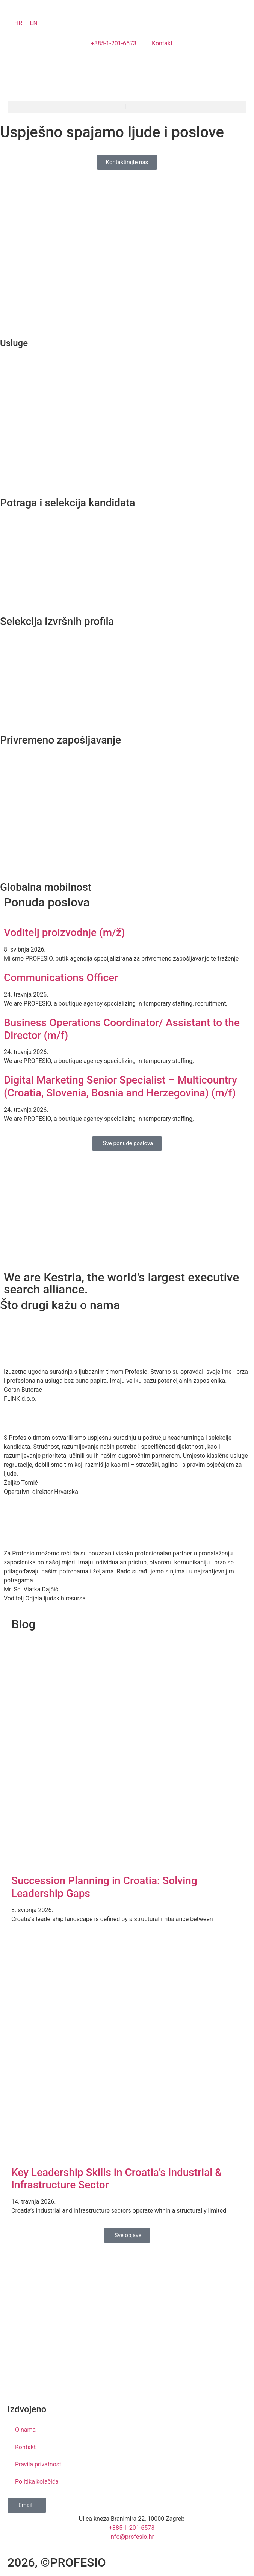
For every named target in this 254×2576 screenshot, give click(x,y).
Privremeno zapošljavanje (60, 740)
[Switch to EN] (33, 23)
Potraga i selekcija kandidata (67, 503)
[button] (127, 107)
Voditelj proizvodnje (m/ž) (64, 932)
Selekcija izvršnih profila (57, 621)
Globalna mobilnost (45, 887)
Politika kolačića (37, 2481)
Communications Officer (61, 977)
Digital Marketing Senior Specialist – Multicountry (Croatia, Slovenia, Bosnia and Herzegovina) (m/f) (120, 1086)
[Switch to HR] (18, 23)
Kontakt (25, 2447)
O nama (25, 2429)
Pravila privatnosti (39, 2464)
